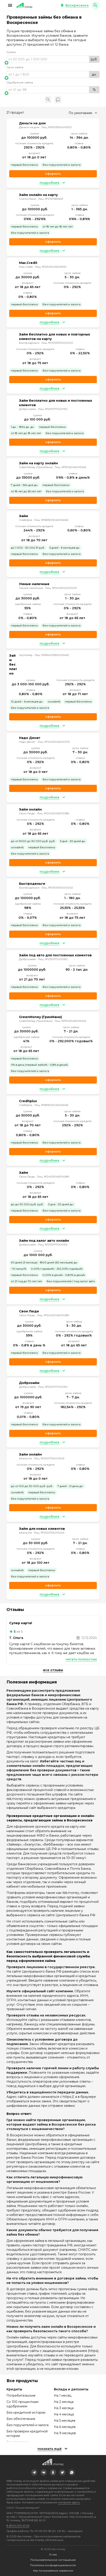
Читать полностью (81, 1659)
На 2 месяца (64, 2402)
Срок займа (14, 67)
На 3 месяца (64, 2408)
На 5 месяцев (64, 2421)
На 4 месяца (64, 2414)
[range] (53, 59)
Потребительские (21, 2396)
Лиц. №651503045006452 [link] (51, 520)
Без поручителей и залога (27, 2425)
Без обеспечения (20, 2419)
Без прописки (17, 2442)
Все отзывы (53, 1670)
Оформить (53, 1507)
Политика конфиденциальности (53, 2565)
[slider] (53, 62)
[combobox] (83, 113)
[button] (10, 5)
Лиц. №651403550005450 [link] (52, 655)
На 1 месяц (62, 2396)
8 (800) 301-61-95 (17, 2525)
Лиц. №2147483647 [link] (50, 198)
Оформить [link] (53, 173)
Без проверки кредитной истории (27, 2433)
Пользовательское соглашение (53, 2559)
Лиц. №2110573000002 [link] (57, 342)
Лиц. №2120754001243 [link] (49, 1458)
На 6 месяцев (65, 2427)
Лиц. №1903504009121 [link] (56, 127)
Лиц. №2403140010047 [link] (61, 588)
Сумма (11, 52)
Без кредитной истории (25, 2412)
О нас (53, 2554)
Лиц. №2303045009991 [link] (50, 266)
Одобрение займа (19, 82)
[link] (34, 2472)
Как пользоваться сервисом (53, 2570)
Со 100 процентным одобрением (22, 2404)
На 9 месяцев (65, 2433)
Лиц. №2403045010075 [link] (54, 741)
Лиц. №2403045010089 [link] (53, 813)
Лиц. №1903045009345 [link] (70, 467)
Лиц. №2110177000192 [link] (53, 409)
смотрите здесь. (69, 2502)
